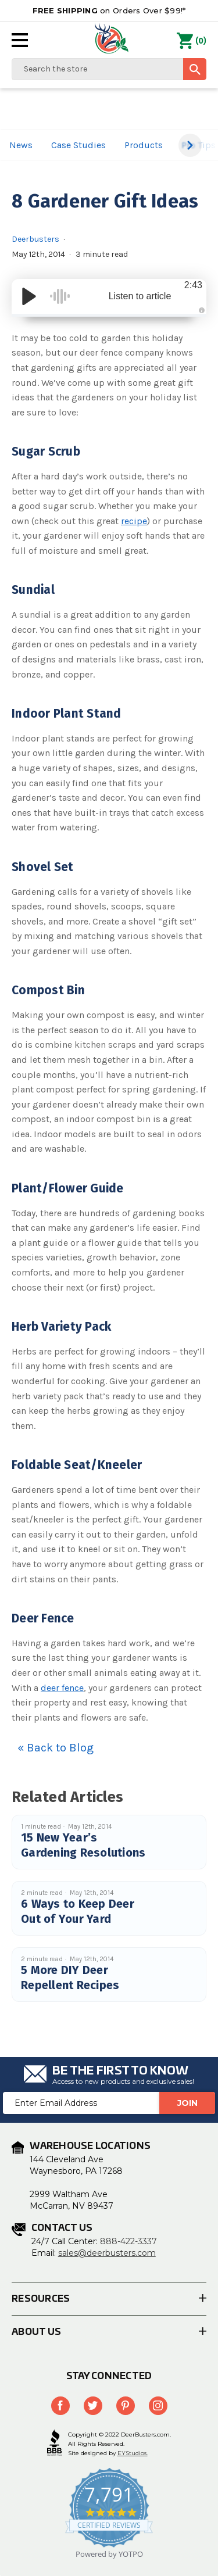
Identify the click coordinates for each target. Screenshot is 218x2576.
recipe (134, 520)
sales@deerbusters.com (107, 2253)
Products (143, 145)
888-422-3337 (128, 2241)
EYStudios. (132, 2453)
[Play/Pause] (29, 296)
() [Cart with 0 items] (191, 41)
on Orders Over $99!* (109, 10)
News (21, 145)
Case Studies (78, 145)
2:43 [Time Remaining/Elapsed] (193, 285)
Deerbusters (35, 239)
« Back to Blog (55, 1747)
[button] (190, 145)
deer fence (62, 1687)
